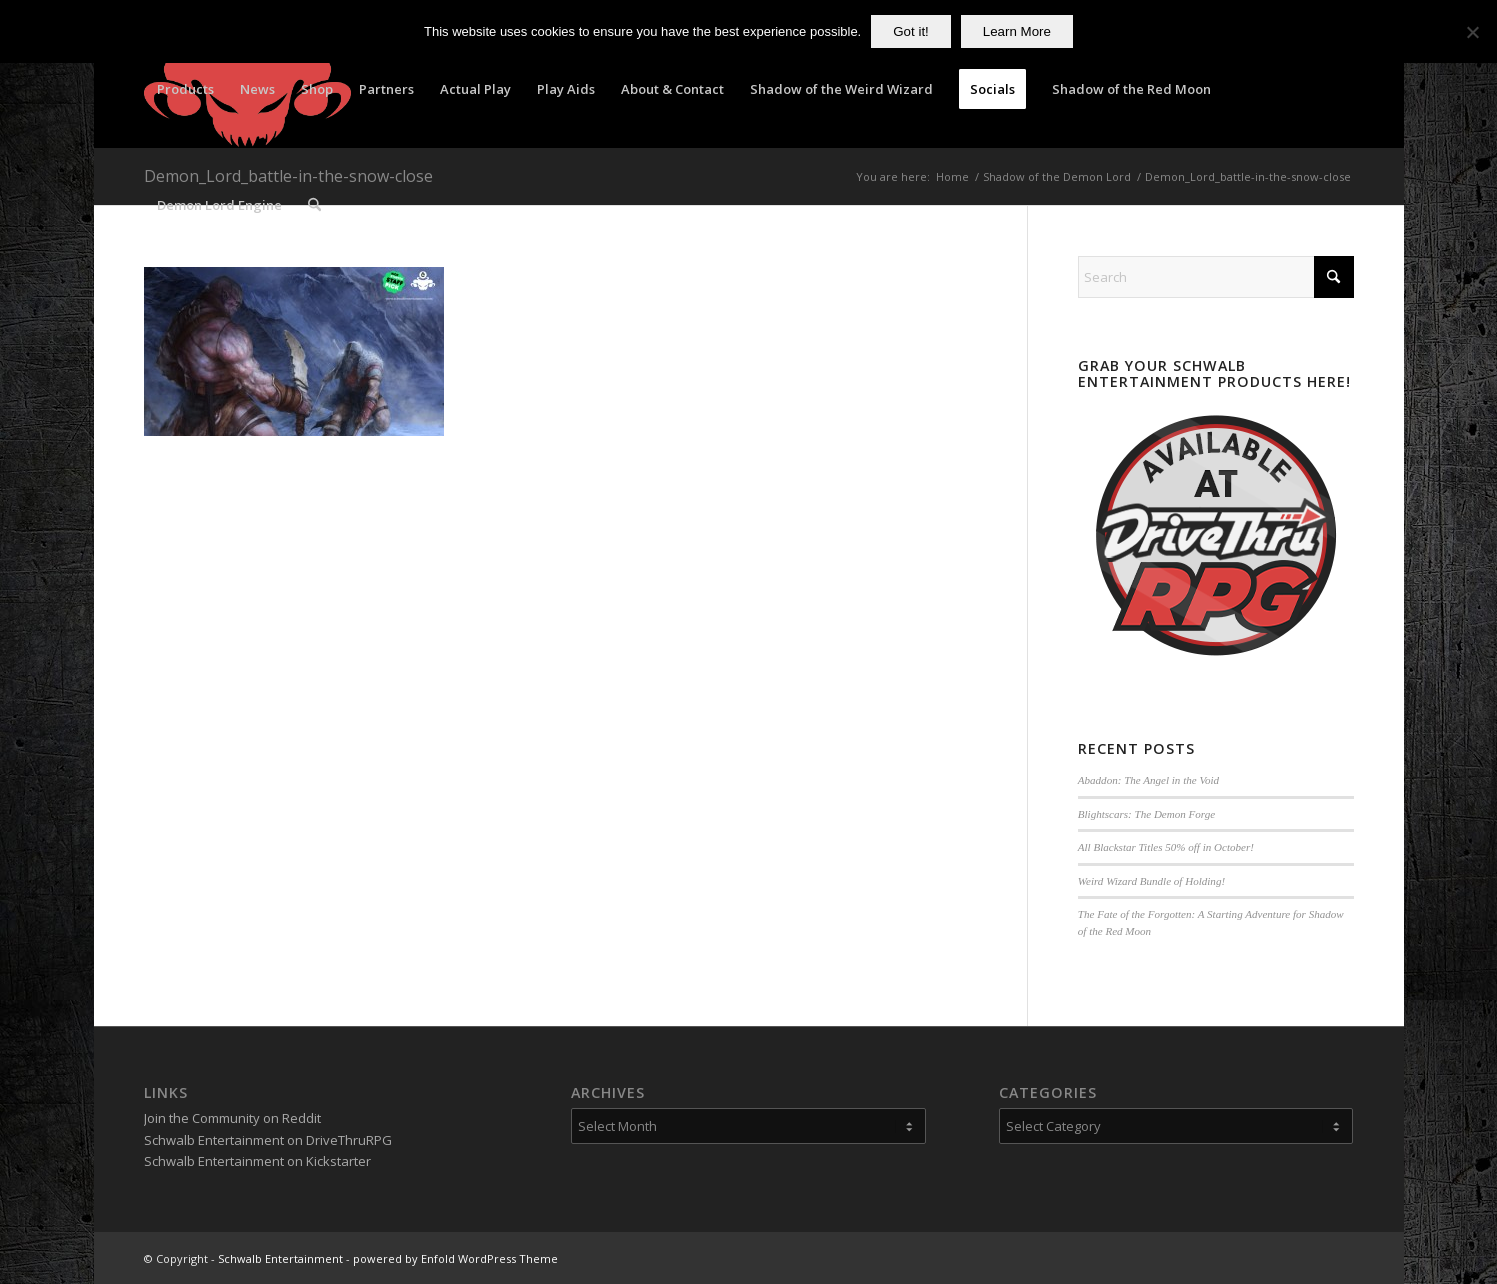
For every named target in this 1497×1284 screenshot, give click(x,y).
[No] (1472, 32)
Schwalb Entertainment (280, 1258)
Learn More (1017, 31)
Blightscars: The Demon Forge (1146, 814)
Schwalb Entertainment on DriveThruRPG (268, 1140)
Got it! (911, 31)
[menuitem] (185, 89)
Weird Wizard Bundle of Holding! (1151, 881)
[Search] (314, 205)
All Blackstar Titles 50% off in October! (1166, 847)
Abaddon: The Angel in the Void (1148, 780)
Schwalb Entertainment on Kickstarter (257, 1161)
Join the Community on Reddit (232, 1118)
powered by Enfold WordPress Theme (455, 1258)
